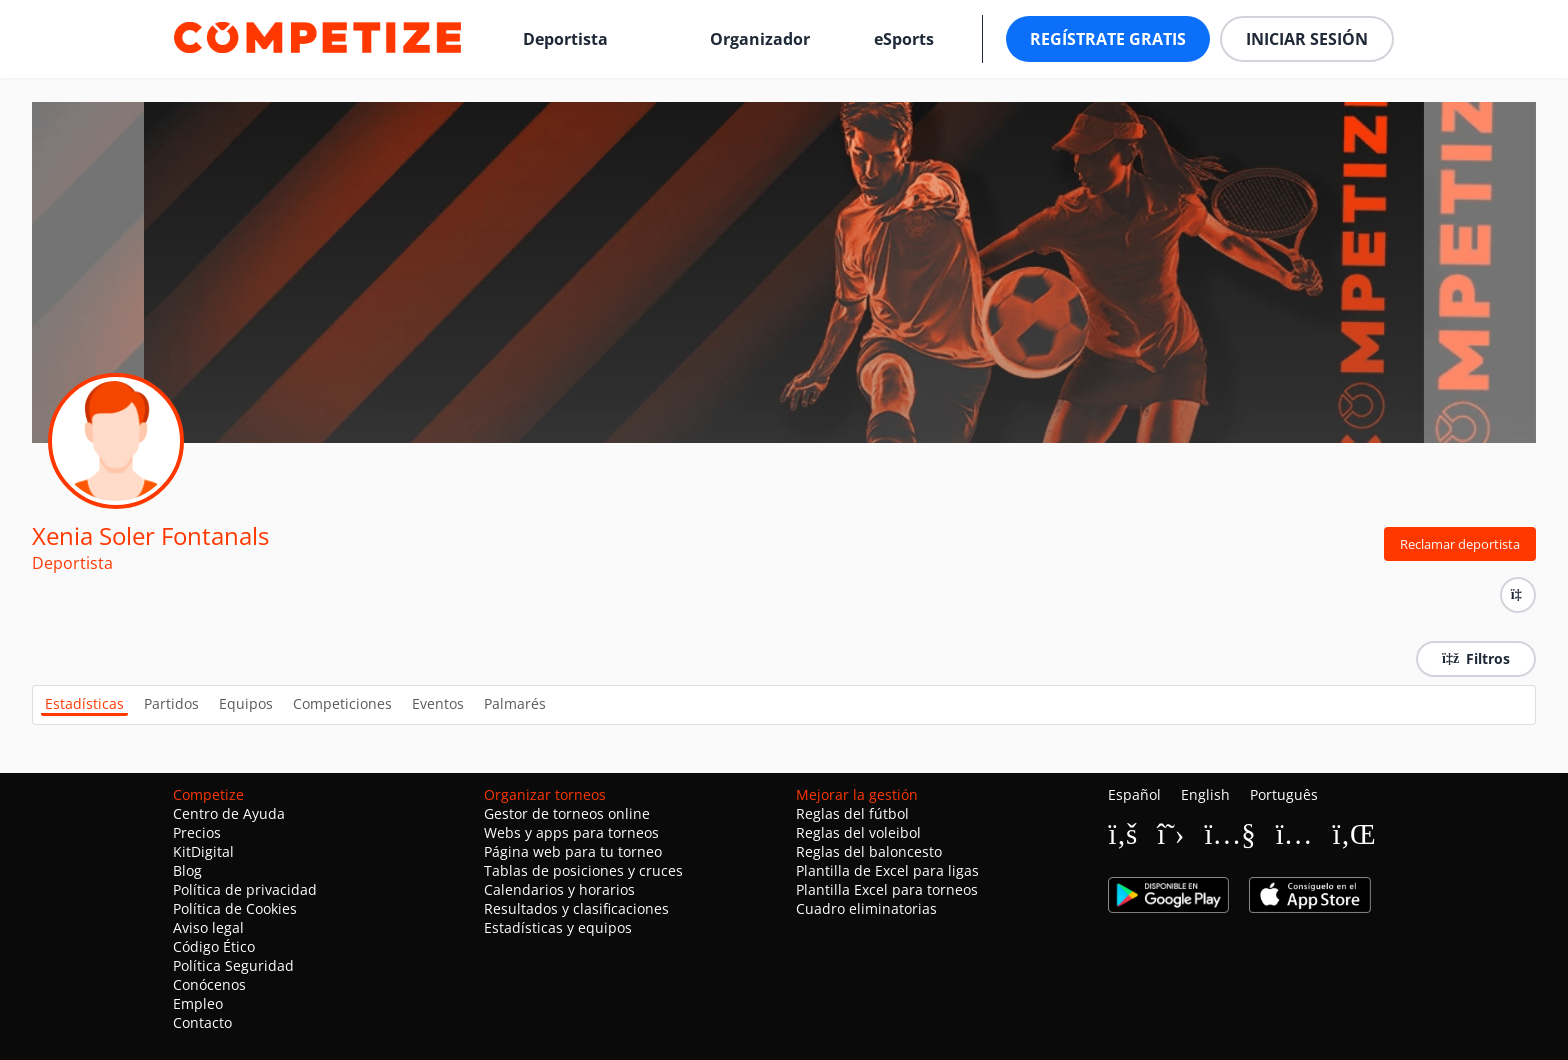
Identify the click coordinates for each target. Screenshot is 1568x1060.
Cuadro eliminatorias (866, 908)
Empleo (198, 1003)
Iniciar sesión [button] (1307, 39)
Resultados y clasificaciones (576, 908)
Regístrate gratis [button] (1108, 39)
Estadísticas (84, 703)
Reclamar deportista (1460, 544)
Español (1134, 794)
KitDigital (203, 851)
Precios (197, 832)
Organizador (760, 39)
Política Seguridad (233, 965)
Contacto (202, 1022)
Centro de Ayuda (229, 813)
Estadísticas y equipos (558, 927)
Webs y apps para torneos (571, 832)
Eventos (438, 703)
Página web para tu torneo (573, 851)
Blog (187, 870)
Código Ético (214, 946)
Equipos (246, 703)
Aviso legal (208, 927)
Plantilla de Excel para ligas (887, 870)
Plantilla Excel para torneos (887, 889)
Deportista (565, 39)
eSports (904, 39)
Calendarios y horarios (559, 889)
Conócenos (209, 984)
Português (1284, 794)
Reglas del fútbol (852, 813)
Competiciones (342, 703)
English (1205, 794)
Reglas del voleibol (858, 832)
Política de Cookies (235, 908)
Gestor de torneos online (567, 813)
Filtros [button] (1476, 658)
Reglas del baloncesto (869, 851)
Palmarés (515, 703)
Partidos (171, 703)
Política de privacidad (245, 889)
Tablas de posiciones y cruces (583, 870)
